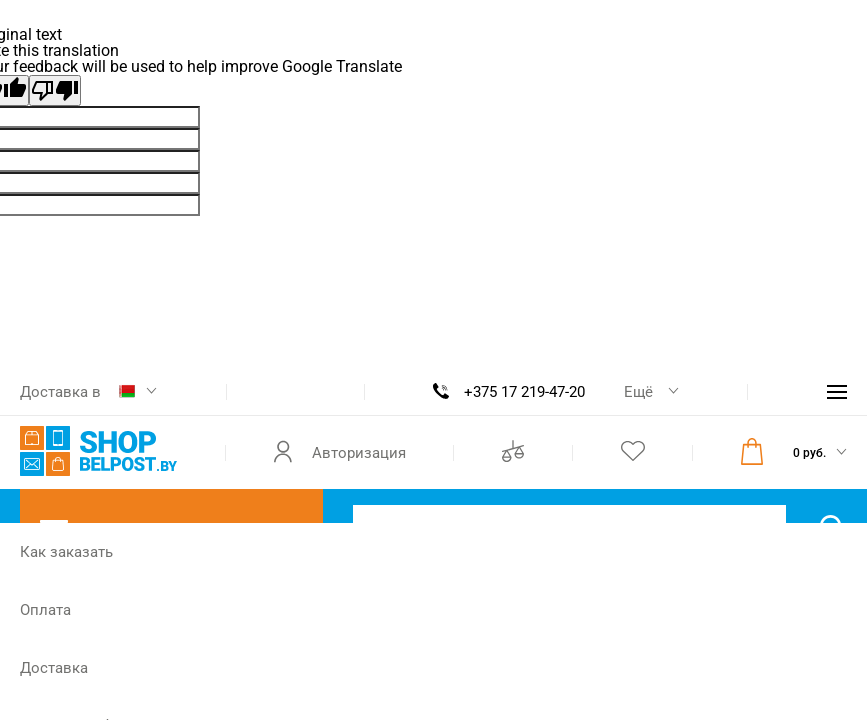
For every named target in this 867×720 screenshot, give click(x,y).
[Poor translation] (55, 90)
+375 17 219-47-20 (524, 392)
